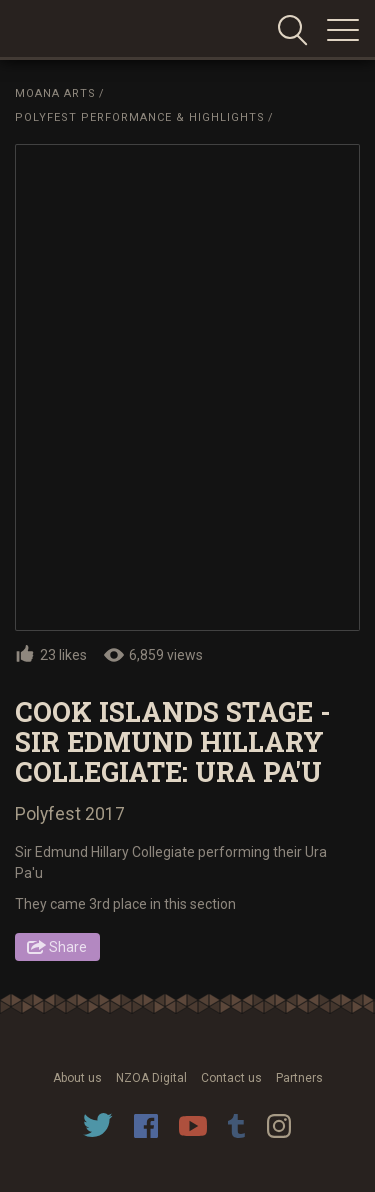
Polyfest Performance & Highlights (140, 117)
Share (68, 947)
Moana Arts (55, 93)
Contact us (231, 1078)
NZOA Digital (151, 1078)
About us (77, 1078)
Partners (299, 1078)
